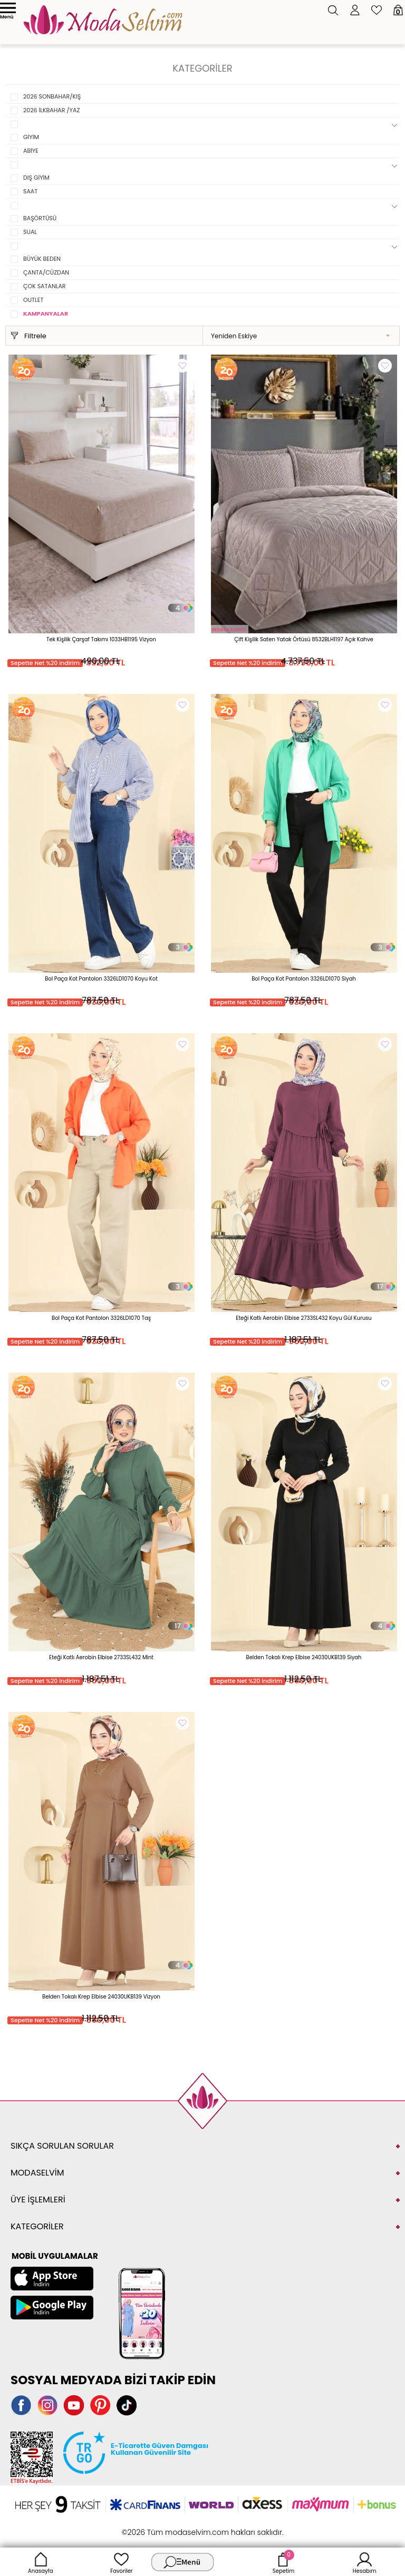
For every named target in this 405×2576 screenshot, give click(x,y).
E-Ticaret (170, 2526)
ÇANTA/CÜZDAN (46, 272)
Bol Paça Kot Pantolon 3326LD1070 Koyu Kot (101, 979)
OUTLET (33, 300)
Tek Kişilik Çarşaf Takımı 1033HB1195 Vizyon (101, 639)
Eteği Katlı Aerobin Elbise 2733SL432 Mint (101, 1657)
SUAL (30, 232)
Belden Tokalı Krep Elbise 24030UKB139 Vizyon (101, 1997)
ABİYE (30, 150)
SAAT (30, 191)
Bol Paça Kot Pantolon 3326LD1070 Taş (101, 1318)
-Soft (145, 2526)
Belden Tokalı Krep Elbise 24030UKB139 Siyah (304, 1657)
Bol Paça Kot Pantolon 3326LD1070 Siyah (304, 979)
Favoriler (121, 2562)
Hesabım (365, 2562)
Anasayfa (40, 2562)
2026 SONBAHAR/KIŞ (52, 96)
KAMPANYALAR (45, 313)
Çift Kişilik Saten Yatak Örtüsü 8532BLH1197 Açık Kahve (303, 639)
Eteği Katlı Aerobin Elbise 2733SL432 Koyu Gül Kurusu (303, 1318)
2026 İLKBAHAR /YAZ (51, 110)
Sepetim (283, 2562)
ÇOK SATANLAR (44, 286)
